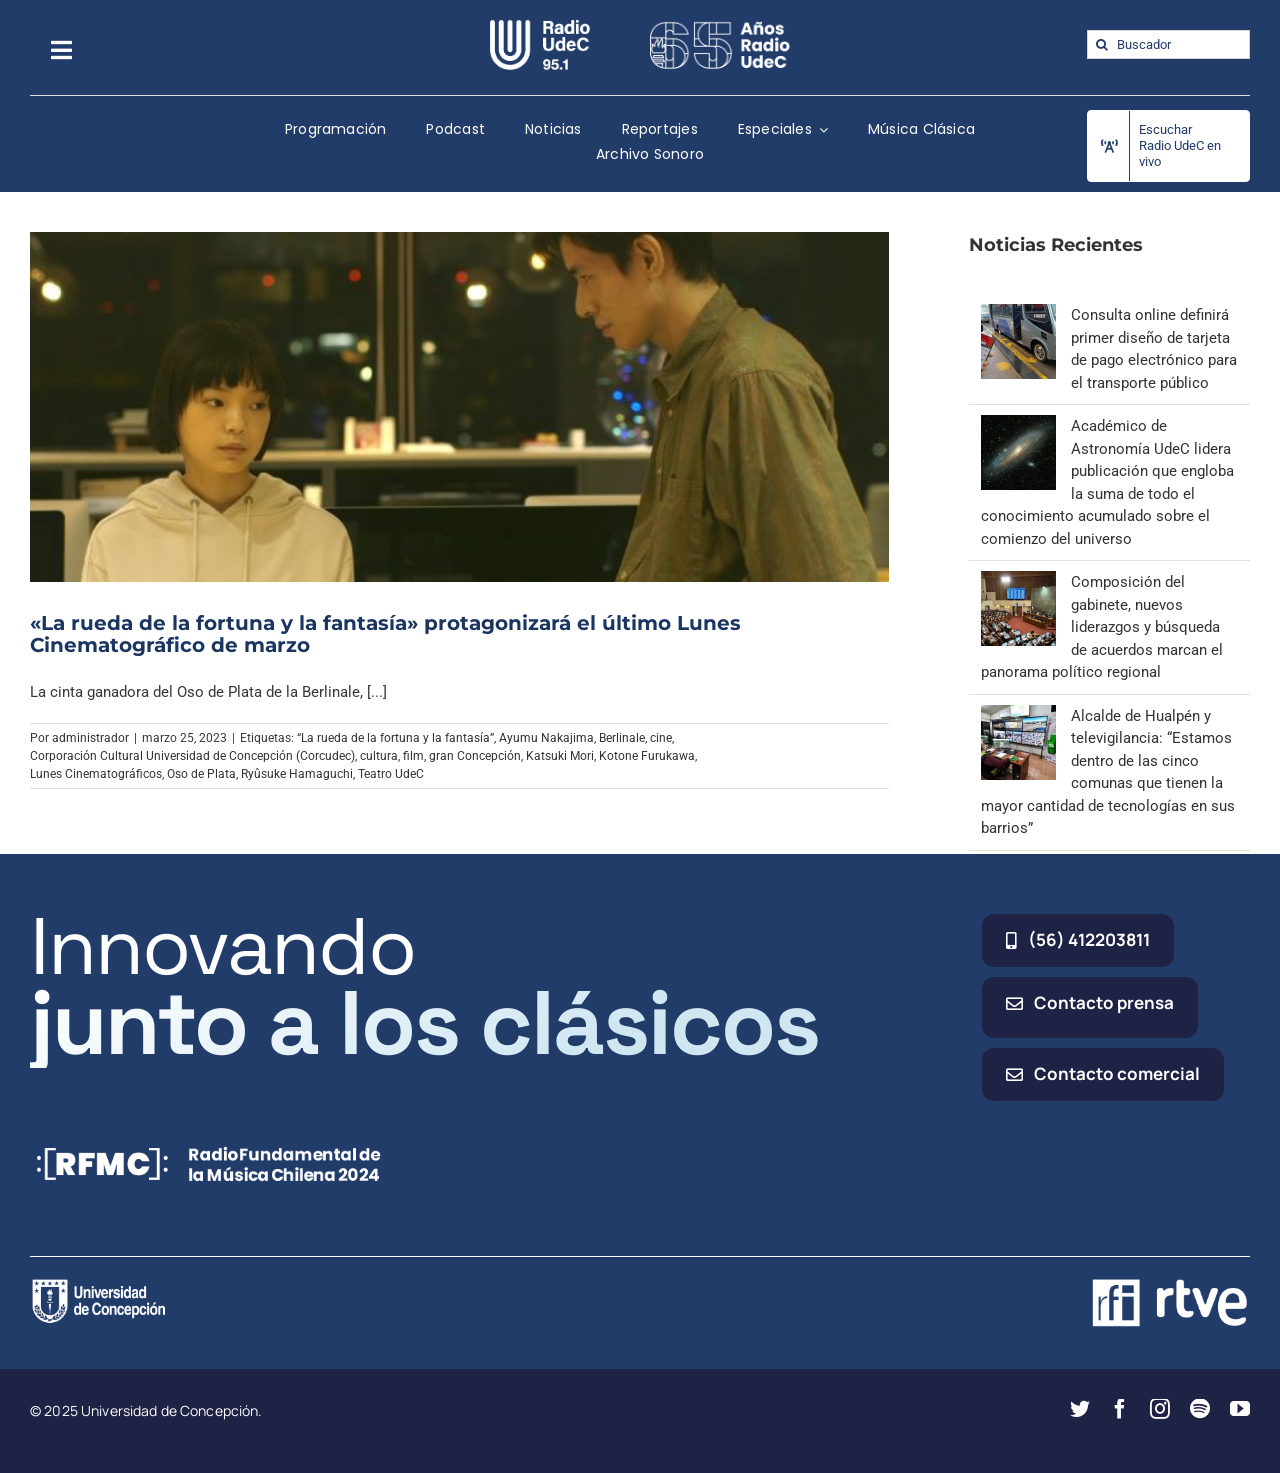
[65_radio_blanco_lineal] (720, 27)
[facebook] (1120, 1409)
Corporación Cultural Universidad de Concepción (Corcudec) (192, 756)
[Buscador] (1168, 44)
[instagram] (1160, 1409)
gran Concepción (475, 756)
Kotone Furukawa (647, 756)
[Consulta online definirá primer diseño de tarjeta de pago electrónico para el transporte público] (1018, 315)
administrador (90, 738)
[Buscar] (1101, 44)
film (413, 756)
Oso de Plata (201, 774)
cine (661, 738)
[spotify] (1200, 1409)
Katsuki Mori (560, 756)
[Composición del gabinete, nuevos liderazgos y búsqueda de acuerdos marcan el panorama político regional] (1018, 582)
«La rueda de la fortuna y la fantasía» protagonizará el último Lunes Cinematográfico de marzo (385, 634)
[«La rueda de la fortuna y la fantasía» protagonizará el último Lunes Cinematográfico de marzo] (459, 406)
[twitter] (1080, 1409)
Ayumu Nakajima (546, 738)
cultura (379, 756)
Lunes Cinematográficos (96, 774)
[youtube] (1240, 1409)
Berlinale (622, 738)
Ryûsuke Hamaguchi (297, 774)
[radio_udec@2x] (540, 27)
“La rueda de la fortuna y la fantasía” (395, 738)
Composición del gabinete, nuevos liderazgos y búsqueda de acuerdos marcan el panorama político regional (1102, 627)
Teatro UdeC (391, 774)
